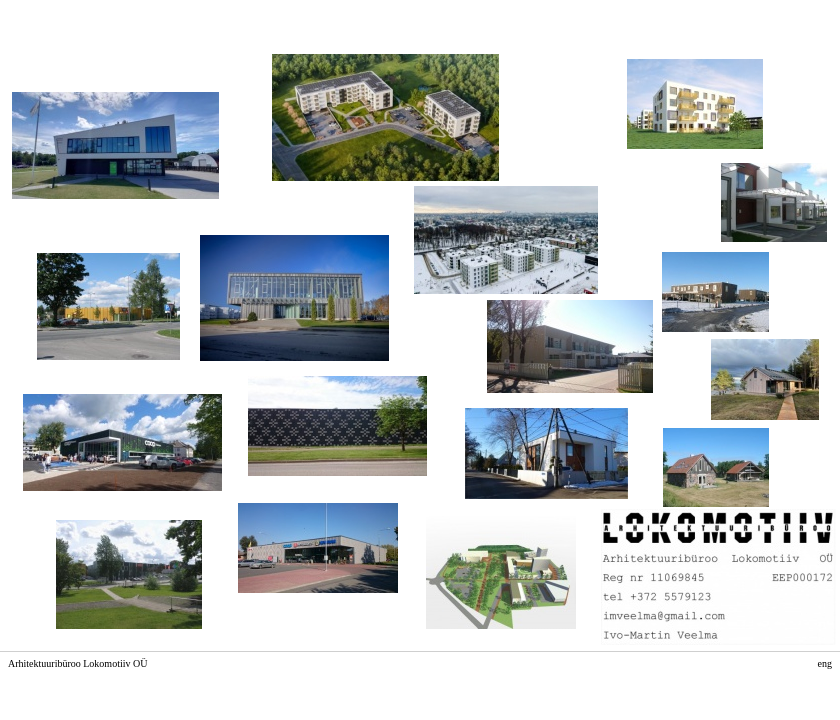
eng (825, 663)
